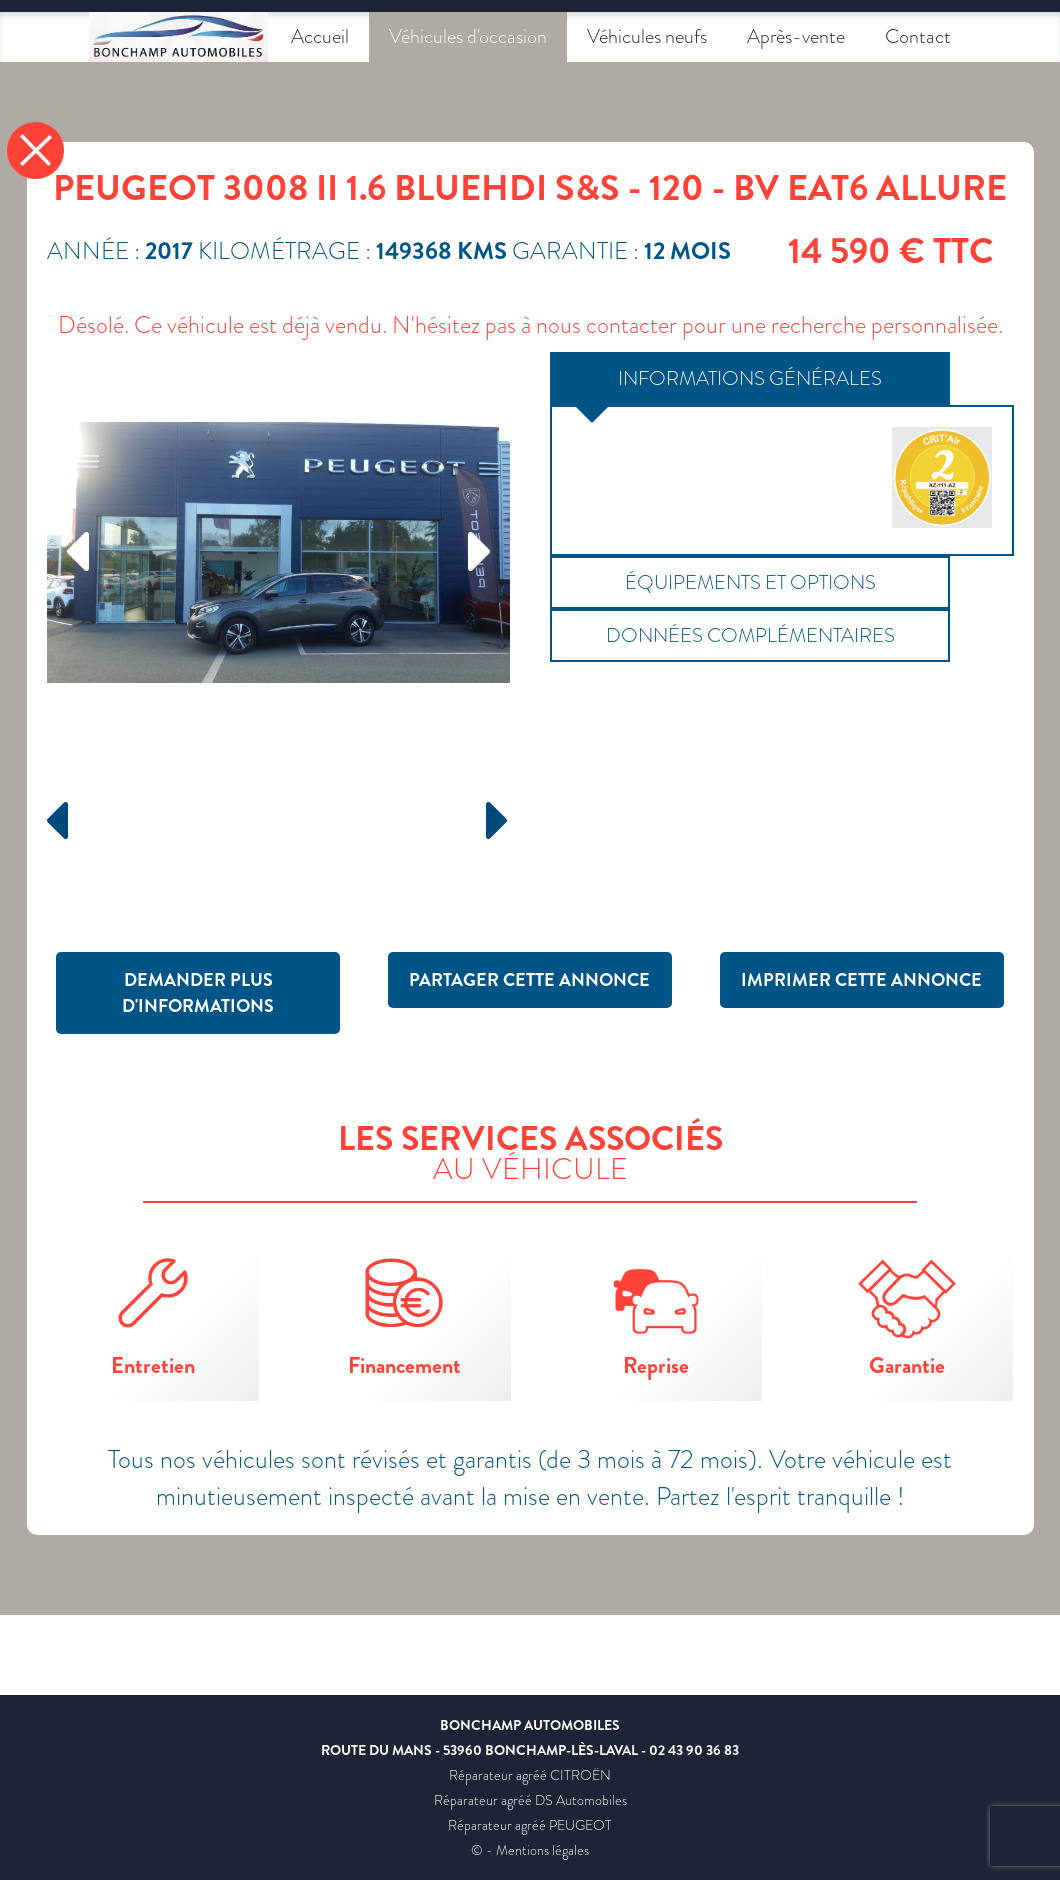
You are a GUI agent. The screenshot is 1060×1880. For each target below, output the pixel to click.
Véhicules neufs (647, 36)
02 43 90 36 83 (694, 1750)
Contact (918, 36)
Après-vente (796, 36)
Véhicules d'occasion (468, 36)
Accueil (320, 36)
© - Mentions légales (530, 1850)
